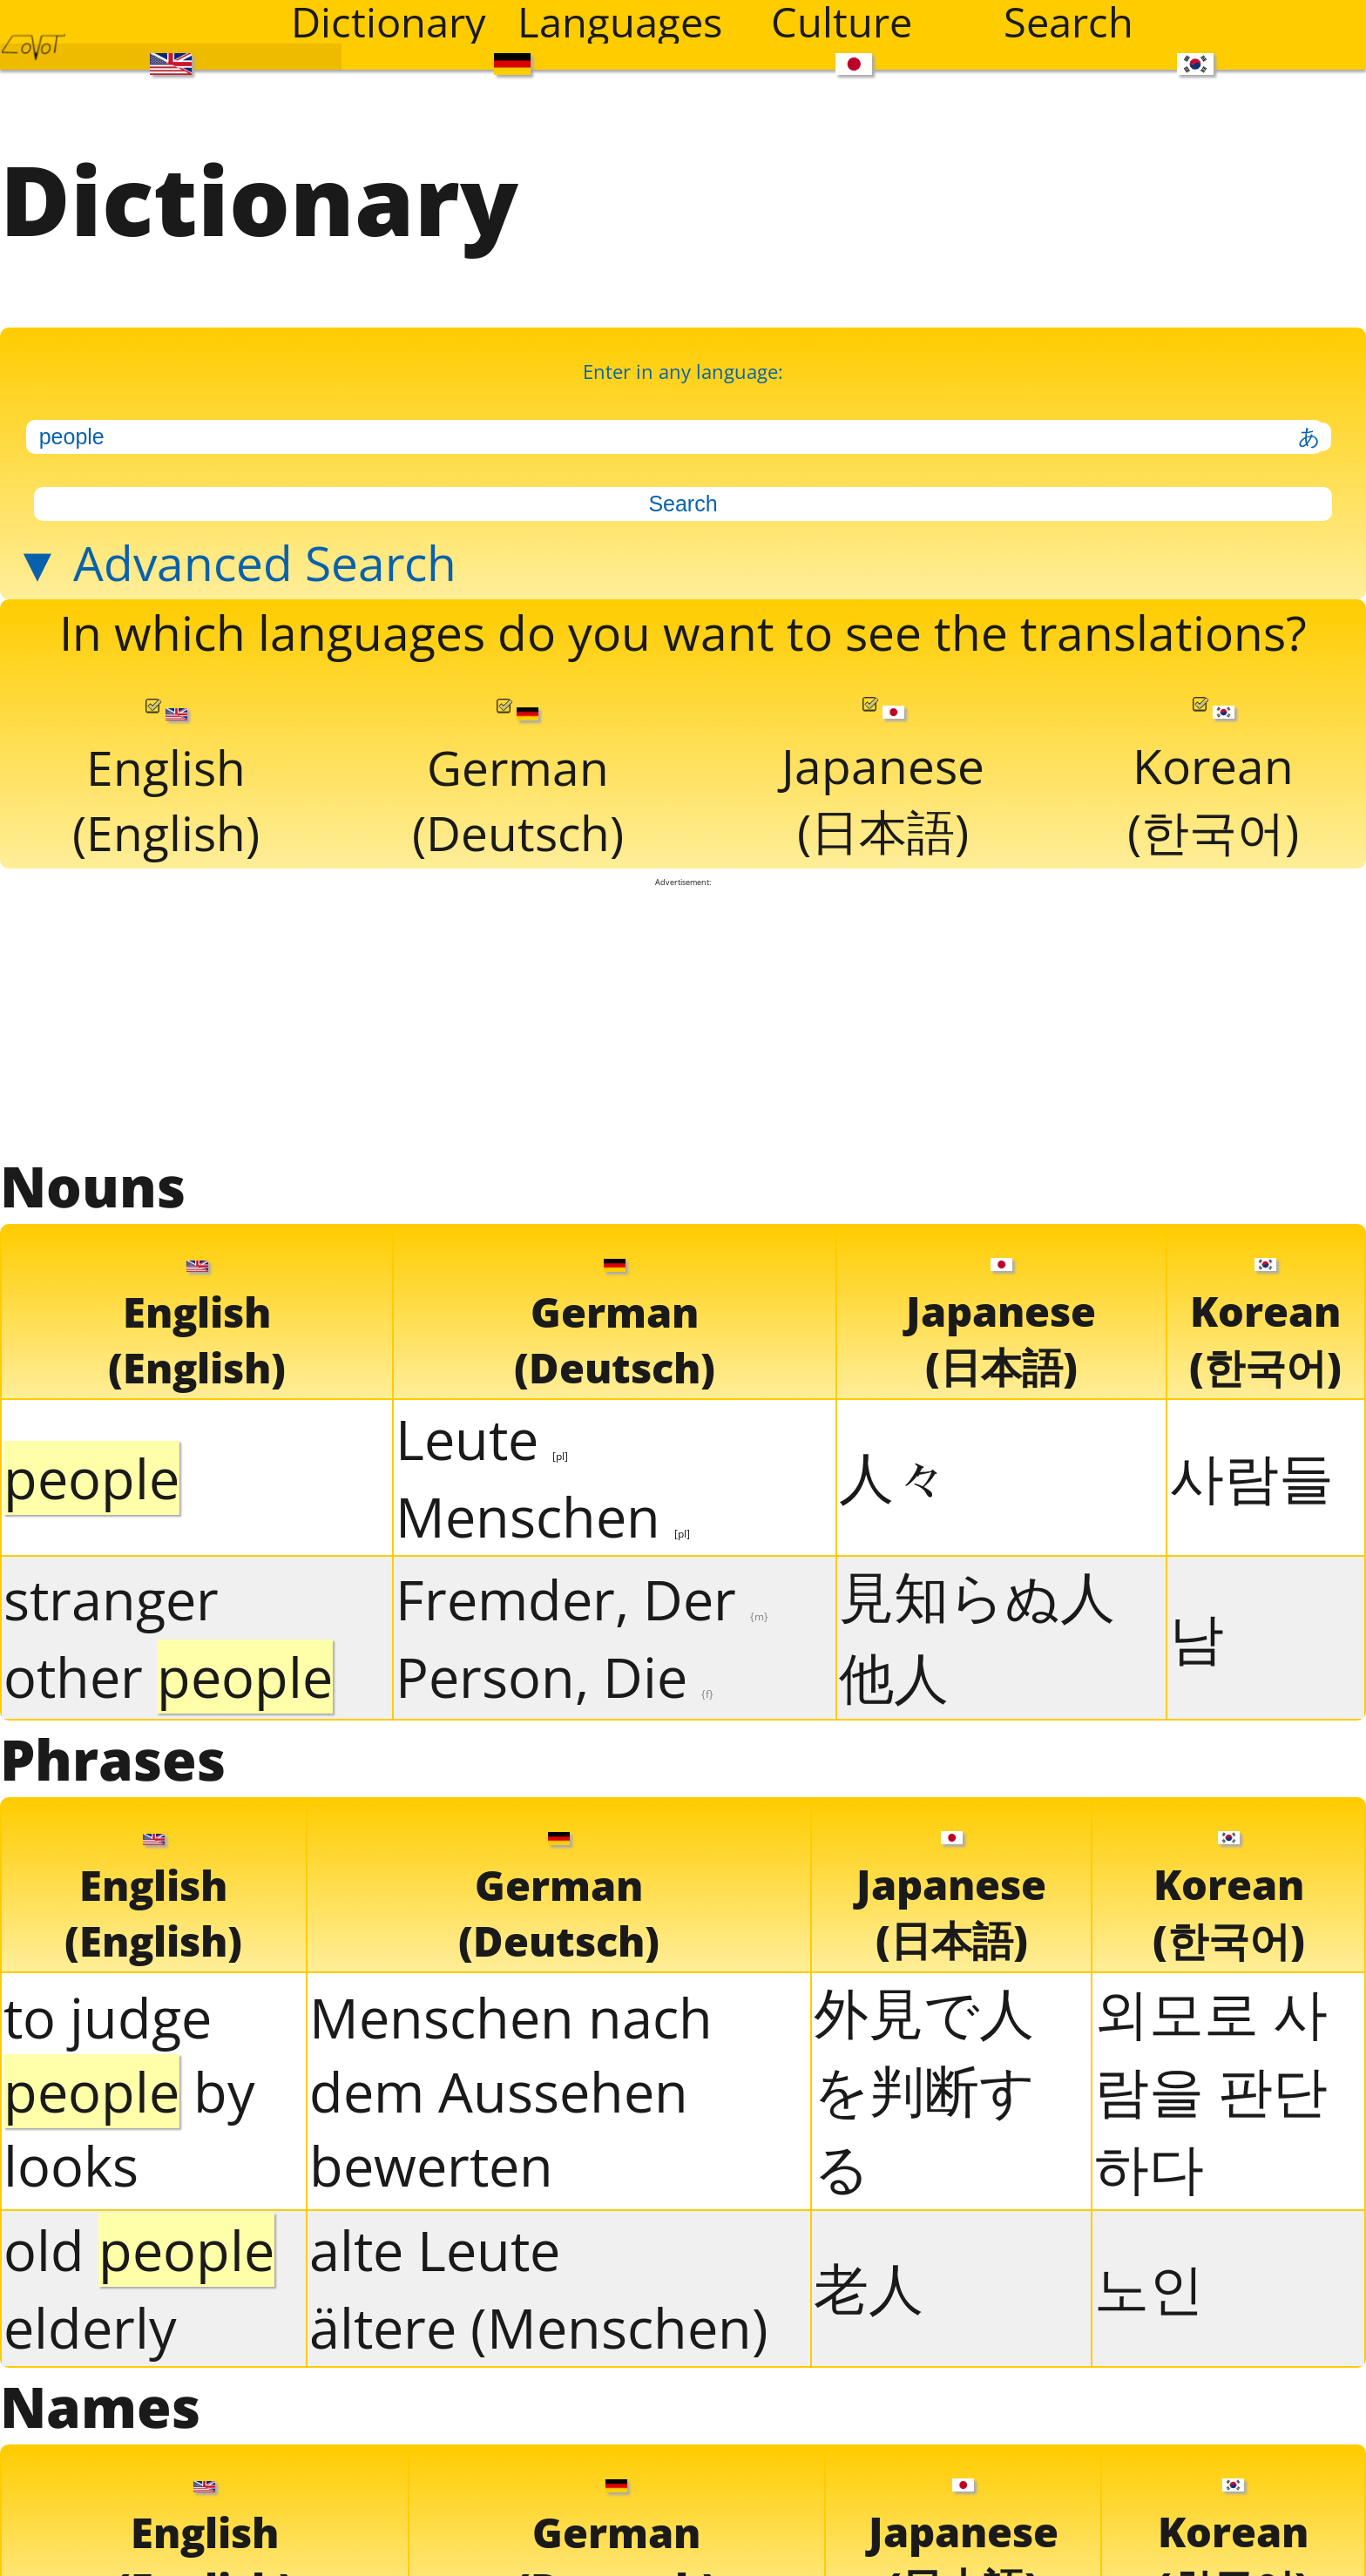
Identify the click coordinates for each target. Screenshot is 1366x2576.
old (138, 2250)
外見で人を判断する (924, 2089)
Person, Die (554, 1677)
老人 (868, 2287)
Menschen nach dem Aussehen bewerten (511, 2091)
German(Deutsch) (518, 782)
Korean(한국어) (1213, 780)
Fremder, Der (582, 1599)
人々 (894, 1476)
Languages (619, 22)
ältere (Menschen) (538, 2327)
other (168, 1677)
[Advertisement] (683, 1017)
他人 (894, 1677)
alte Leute (434, 2250)
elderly (90, 2327)
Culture (841, 22)
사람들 (1251, 1476)
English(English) (166, 782)
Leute (482, 1439)
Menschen (543, 1516)
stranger (111, 1599)
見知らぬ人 (977, 1595)
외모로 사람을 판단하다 (1211, 2089)
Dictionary (388, 22)
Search (1068, 22)
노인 (1149, 2287)
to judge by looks (129, 2091)
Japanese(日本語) (882, 780)
